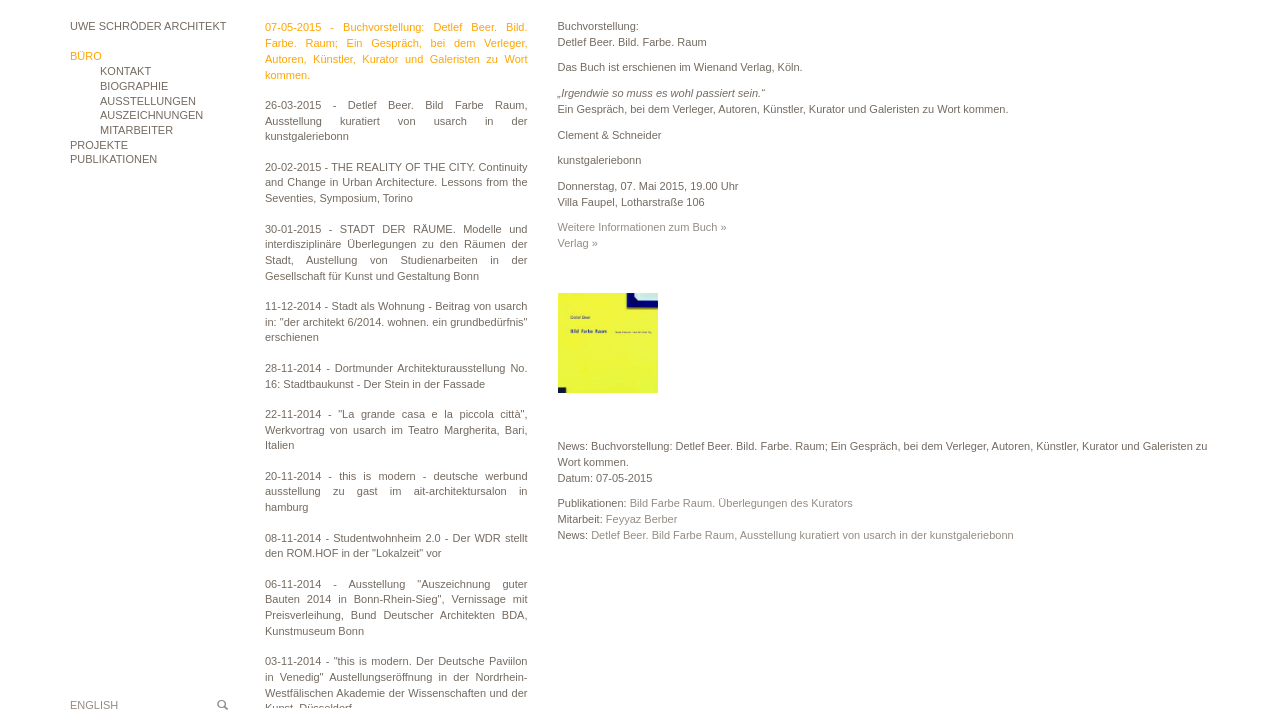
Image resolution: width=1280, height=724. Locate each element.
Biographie (134, 86)
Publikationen (113, 159)
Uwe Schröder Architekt (148, 26)
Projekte (99, 145)
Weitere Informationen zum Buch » (642, 227)
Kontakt (125, 71)
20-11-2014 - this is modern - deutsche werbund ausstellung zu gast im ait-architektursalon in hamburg (396, 491)
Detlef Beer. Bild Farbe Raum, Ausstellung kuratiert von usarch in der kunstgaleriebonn (802, 535)
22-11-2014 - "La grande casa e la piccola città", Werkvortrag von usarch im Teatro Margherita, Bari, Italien (396, 429)
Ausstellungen (148, 101)
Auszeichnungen (151, 115)
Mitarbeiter (136, 130)
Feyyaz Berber (642, 519)
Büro (86, 56)
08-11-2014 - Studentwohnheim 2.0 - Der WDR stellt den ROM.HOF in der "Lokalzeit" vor (396, 546)
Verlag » (578, 243)
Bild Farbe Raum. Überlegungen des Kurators (741, 503)
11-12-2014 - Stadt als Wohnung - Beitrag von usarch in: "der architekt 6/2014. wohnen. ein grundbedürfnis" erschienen (396, 321)
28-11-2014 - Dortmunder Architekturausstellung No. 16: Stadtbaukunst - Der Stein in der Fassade (396, 376)
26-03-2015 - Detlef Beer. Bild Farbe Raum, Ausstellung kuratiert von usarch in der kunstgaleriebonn (396, 120)
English (94, 705)
